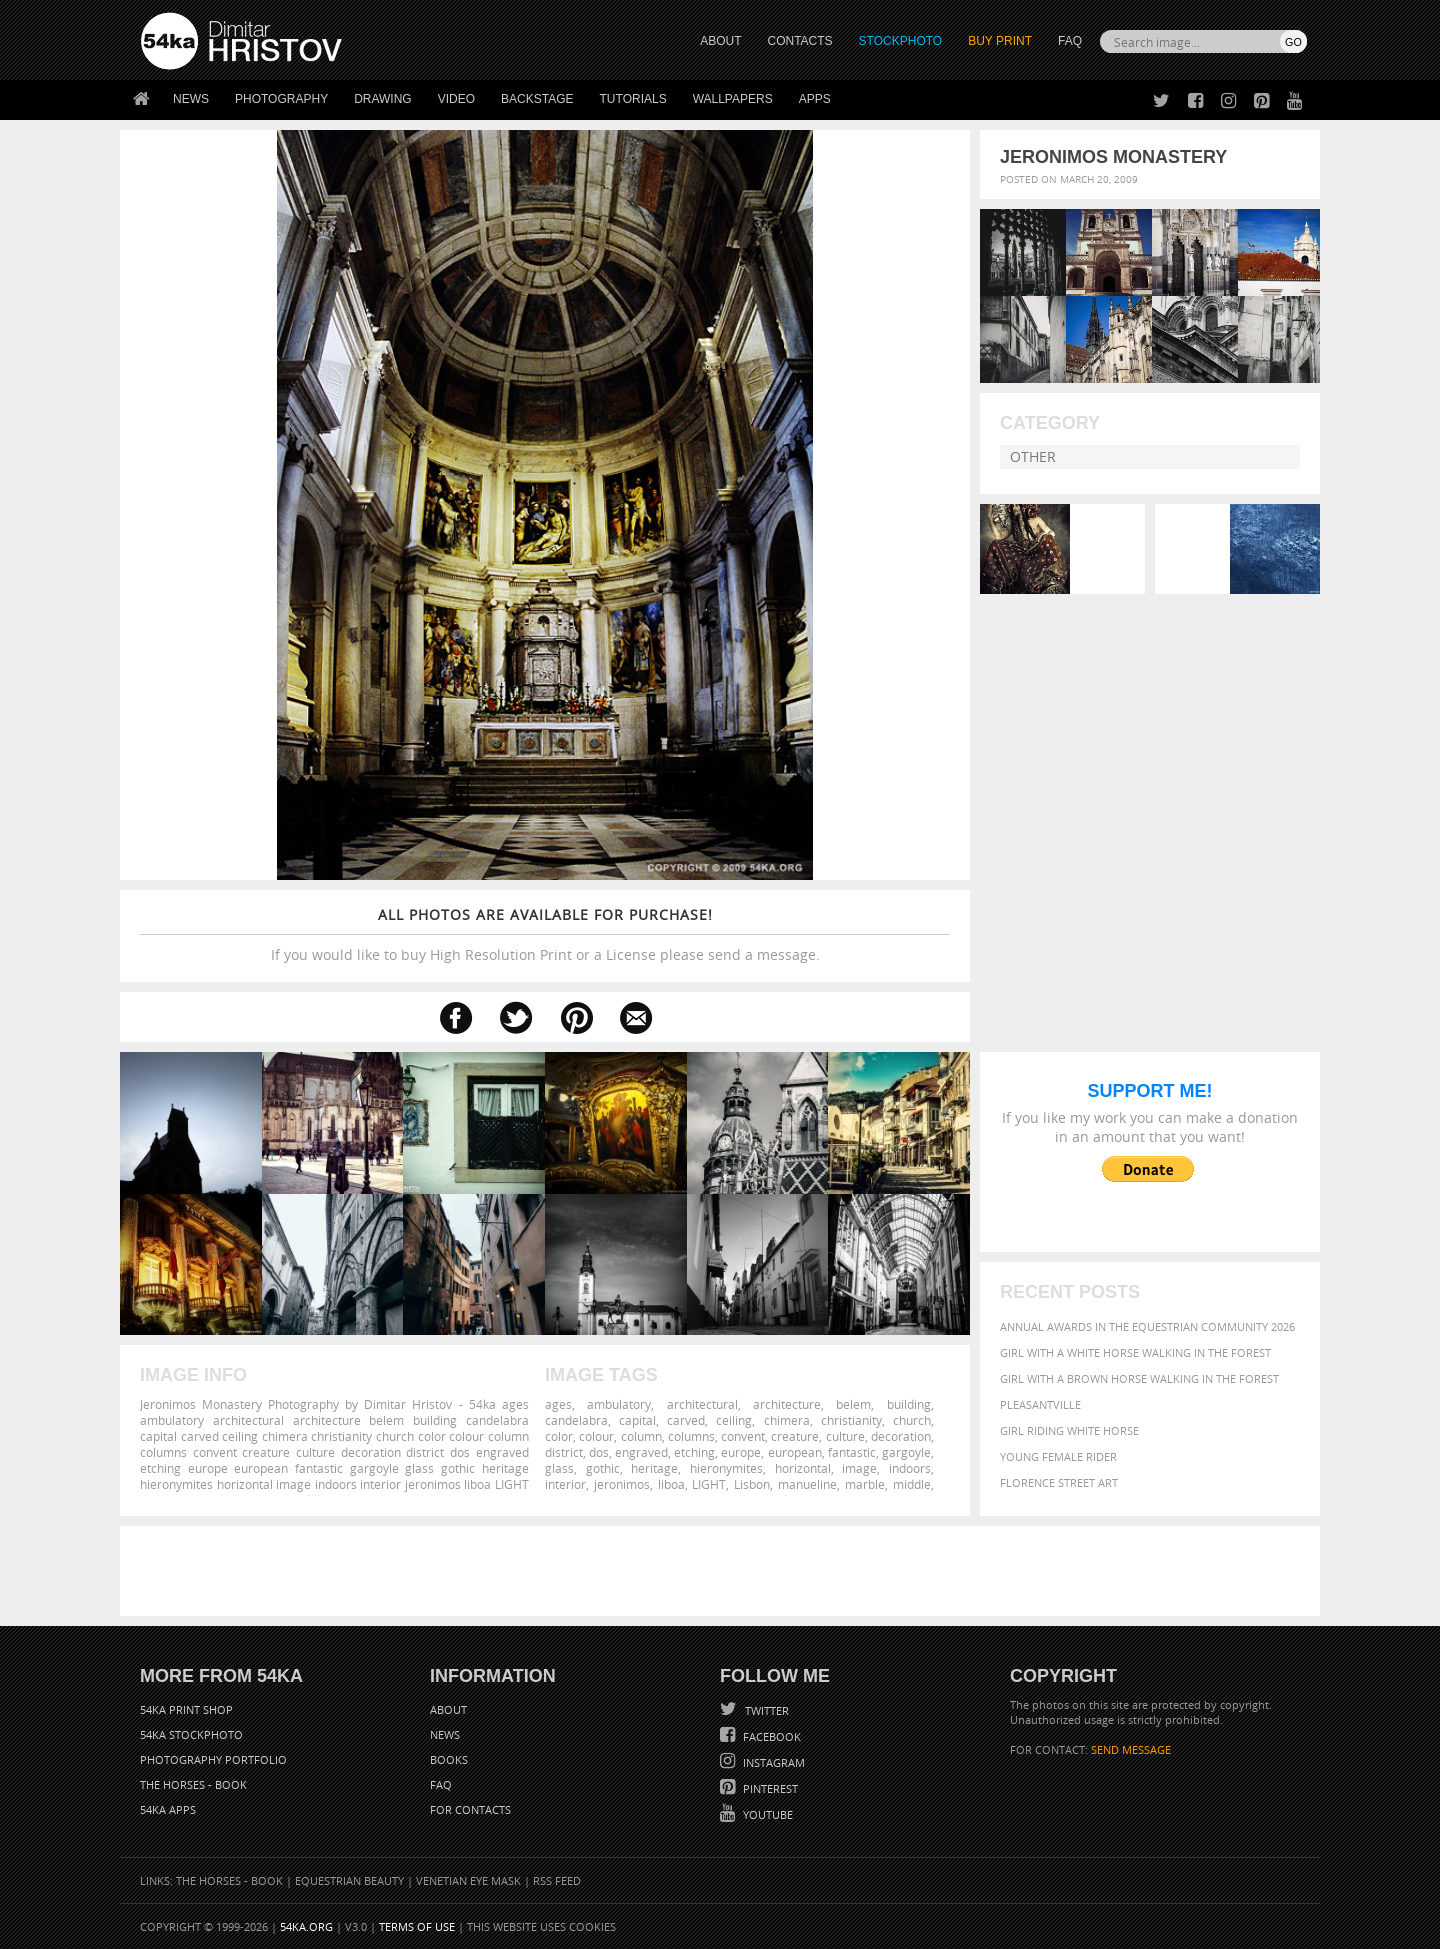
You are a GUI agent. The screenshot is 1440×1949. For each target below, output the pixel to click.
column (641, 1436)
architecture (787, 1404)
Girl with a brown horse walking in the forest (1139, 1378)
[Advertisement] (724, 1571)
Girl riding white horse (1069, 1430)
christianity (851, 1420)
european (795, 1452)
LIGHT (709, 1484)
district (564, 1452)
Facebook (770, 1736)
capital (637, 1420)
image (859, 1468)
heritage (654, 1468)
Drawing (383, 99)
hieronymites (726, 1468)
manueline (807, 1484)
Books (449, 1759)
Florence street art (1059, 1482)
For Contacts (470, 1809)
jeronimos (622, 1484)
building (909, 1404)
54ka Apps (168, 1809)
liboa (671, 1484)
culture (845, 1436)
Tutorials (633, 99)
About (448, 1709)
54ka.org (306, 1926)
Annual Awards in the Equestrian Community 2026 (1147, 1326)
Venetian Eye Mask (468, 1880)
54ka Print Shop (186, 1709)
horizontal (803, 1468)
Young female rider (1058, 1456)
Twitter (765, 1710)
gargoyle (906, 1452)
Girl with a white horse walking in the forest (1135, 1352)
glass (559, 1468)
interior (565, 1484)
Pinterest (769, 1788)
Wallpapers (733, 99)
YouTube (766, 1814)
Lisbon (752, 1484)
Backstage (537, 99)
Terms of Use (417, 1926)
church (912, 1420)
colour (596, 1436)
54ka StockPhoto (191, 1734)
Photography (281, 99)
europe (741, 1452)
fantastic (852, 1452)
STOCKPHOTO (901, 41)
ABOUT (720, 41)
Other (1033, 456)
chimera (787, 1420)
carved (686, 1420)
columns (691, 1436)
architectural (702, 1404)
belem (853, 1404)
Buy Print (1000, 41)
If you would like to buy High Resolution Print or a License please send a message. (545, 934)
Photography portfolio (213, 1759)
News (191, 99)
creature (795, 1436)
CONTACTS (800, 41)
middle (912, 1484)
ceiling (734, 1420)
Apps (815, 99)
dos (599, 1452)
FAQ (1070, 41)
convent (743, 1436)
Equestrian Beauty (349, 1880)
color (559, 1436)
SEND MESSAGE (1131, 1749)
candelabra (576, 1420)
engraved (641, 1452)
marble (865, 1484)
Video (456, 99)
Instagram (772, 1762)
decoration (901, 1436)
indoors (910, 1468)
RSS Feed (557, 1880)
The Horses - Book (193, 1784)
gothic (603, 1468)
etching (694, 1452)
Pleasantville (1040, 1404)
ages (558, 1404)
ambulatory (619, 1404)
